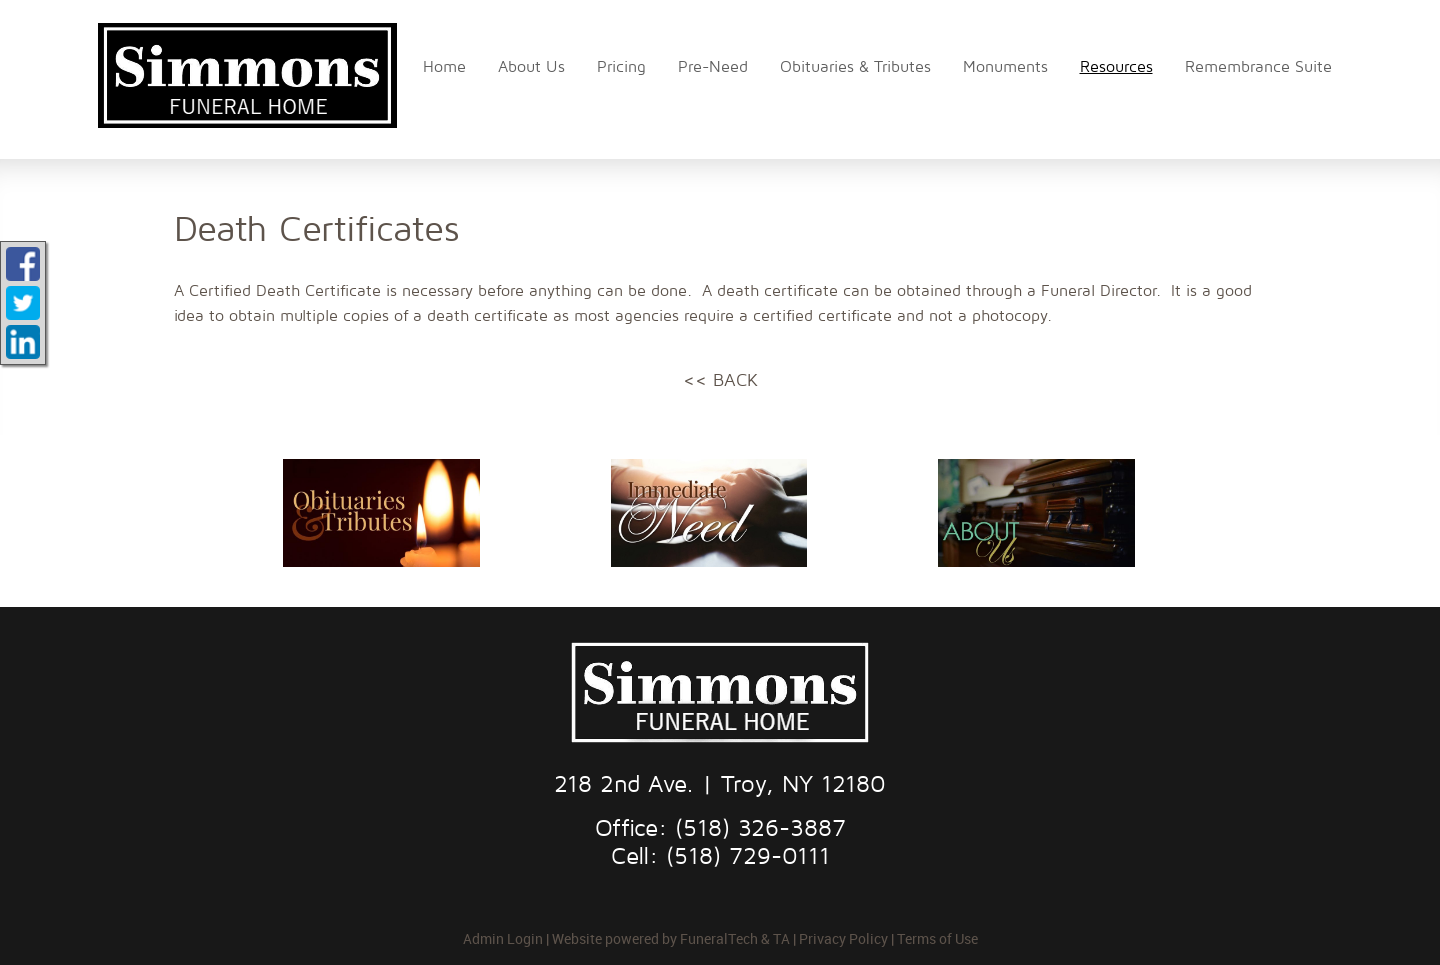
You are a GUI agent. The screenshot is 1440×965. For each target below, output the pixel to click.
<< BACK (720, 380)
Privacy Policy (843, 938)
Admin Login (503, 938)
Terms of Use (937, 938)
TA (781, 938)
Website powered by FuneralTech (655, 938)
